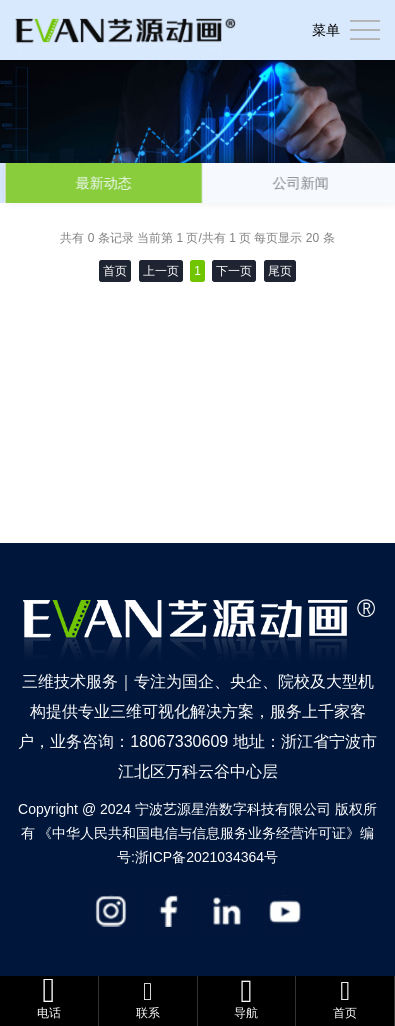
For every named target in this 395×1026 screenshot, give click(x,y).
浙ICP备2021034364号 (206, 857)
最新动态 (106, 183)
